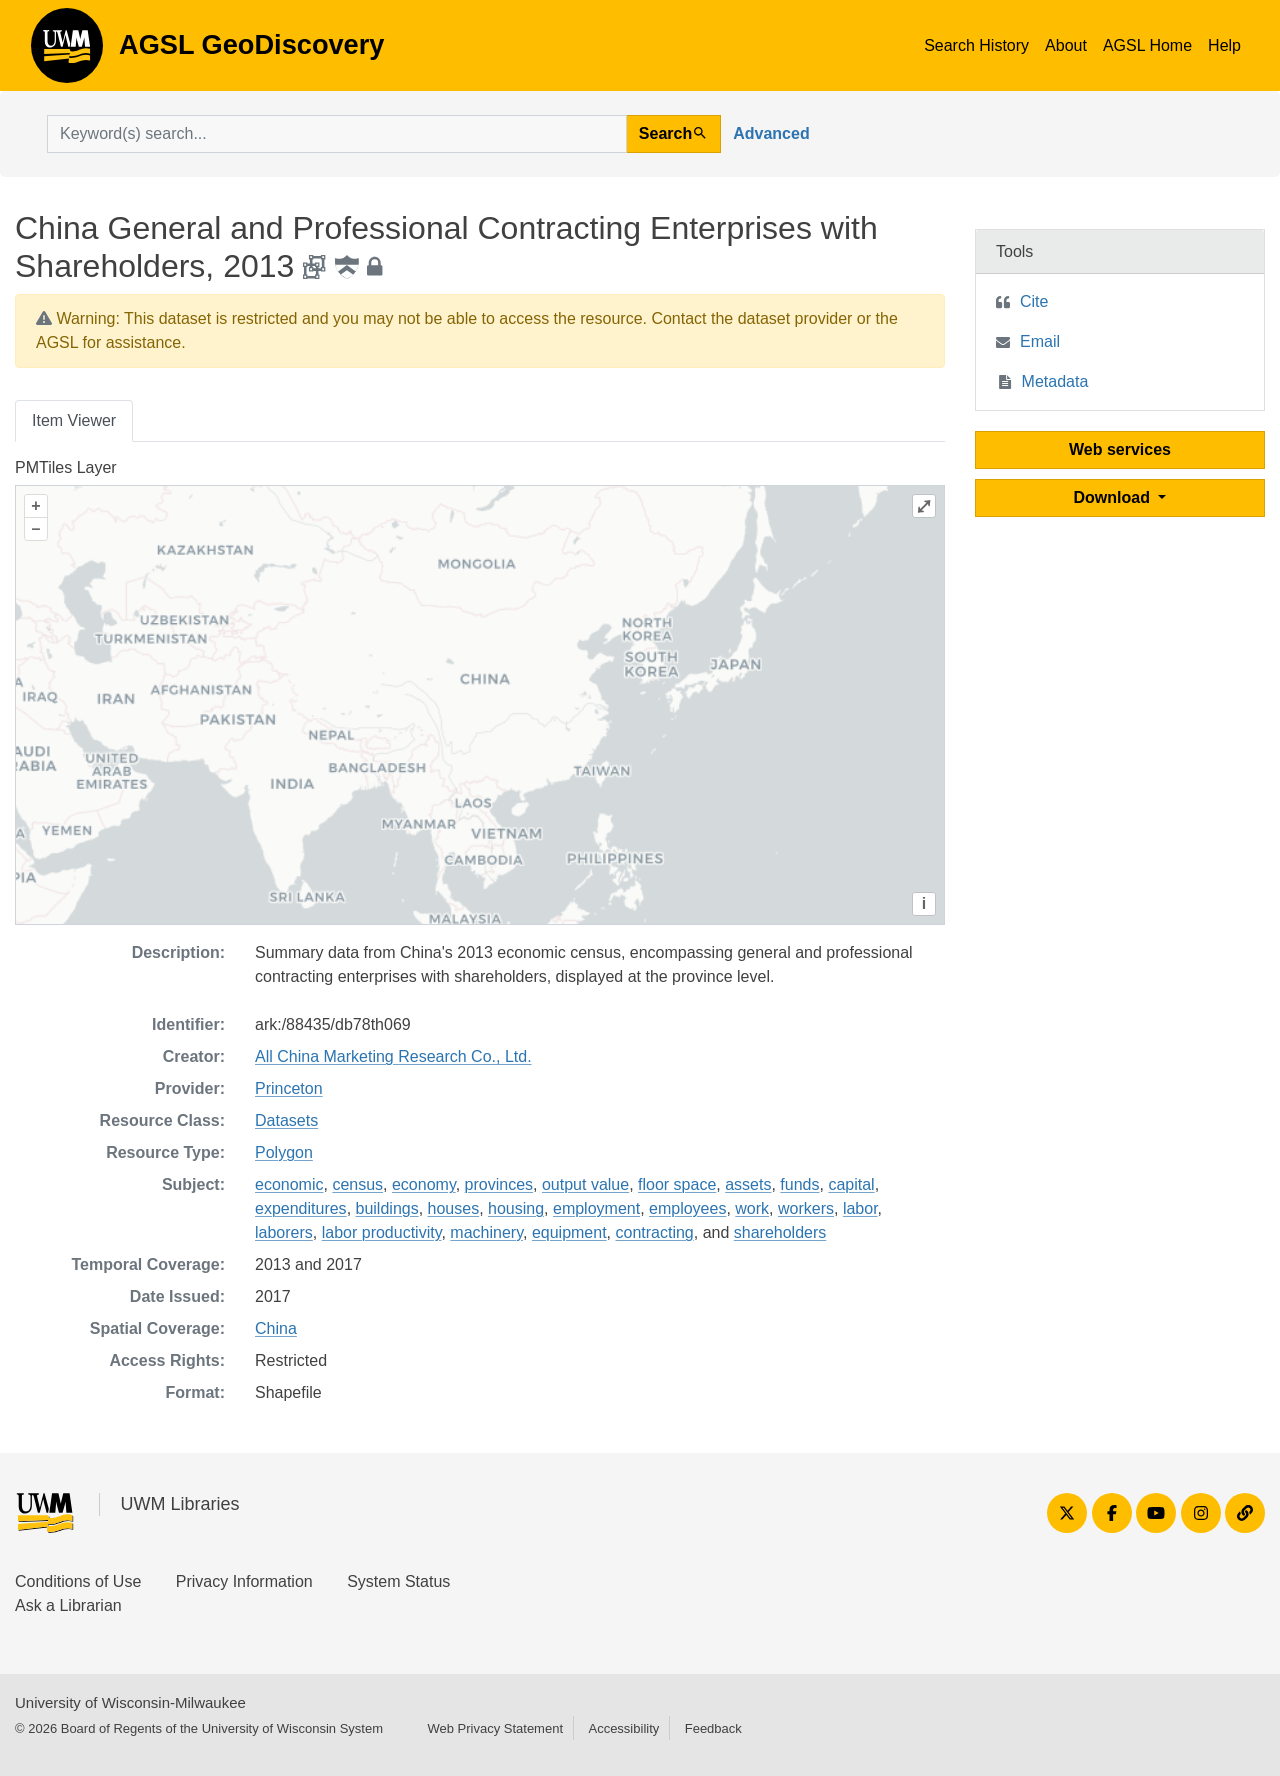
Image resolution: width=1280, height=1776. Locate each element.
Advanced (771, 133)
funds (799, 1184)
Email (1040, 341)
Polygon (284, 1152)
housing (516, 1208)
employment (596, 1208)
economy (424, 1184)
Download (1114, 497)
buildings (387, 1208)
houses (454, 1208)
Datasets (286, 1120)
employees (687, 1208)
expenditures (301, 1208)
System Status (398, 1581)
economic (289, 1184)
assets (748, 1184)
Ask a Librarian (68, 1605)
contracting (654, 1232)
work (752, 1208)
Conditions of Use (78, 1581)
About (1066, 45)
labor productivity (382, 1232)
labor (860, 1208)
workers (806, 1208)
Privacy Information (244, 1581)
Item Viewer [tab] (74, 420)
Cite (1034, 301)
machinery (486, 1232)
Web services (1120, 449)
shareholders (780, 1232)
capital (851, 1184)
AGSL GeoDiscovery (67, 52)
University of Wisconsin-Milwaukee (130, 1702)
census (357, 1184)
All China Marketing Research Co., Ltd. (393, 1056)
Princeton (289, 1088)
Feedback (713, 1728)
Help (1224, 45)
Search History (976, 45)
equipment (569, 1232)
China (276, 1328)
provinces (499, 1184)
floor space (677, 1184)
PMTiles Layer (66, 467)
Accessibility (623, 1728)
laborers (284, 1232)
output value (585, 1184)
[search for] (337, 134)
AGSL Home (1147, 45)
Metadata (1055, 381)
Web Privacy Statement (495, 1728)
